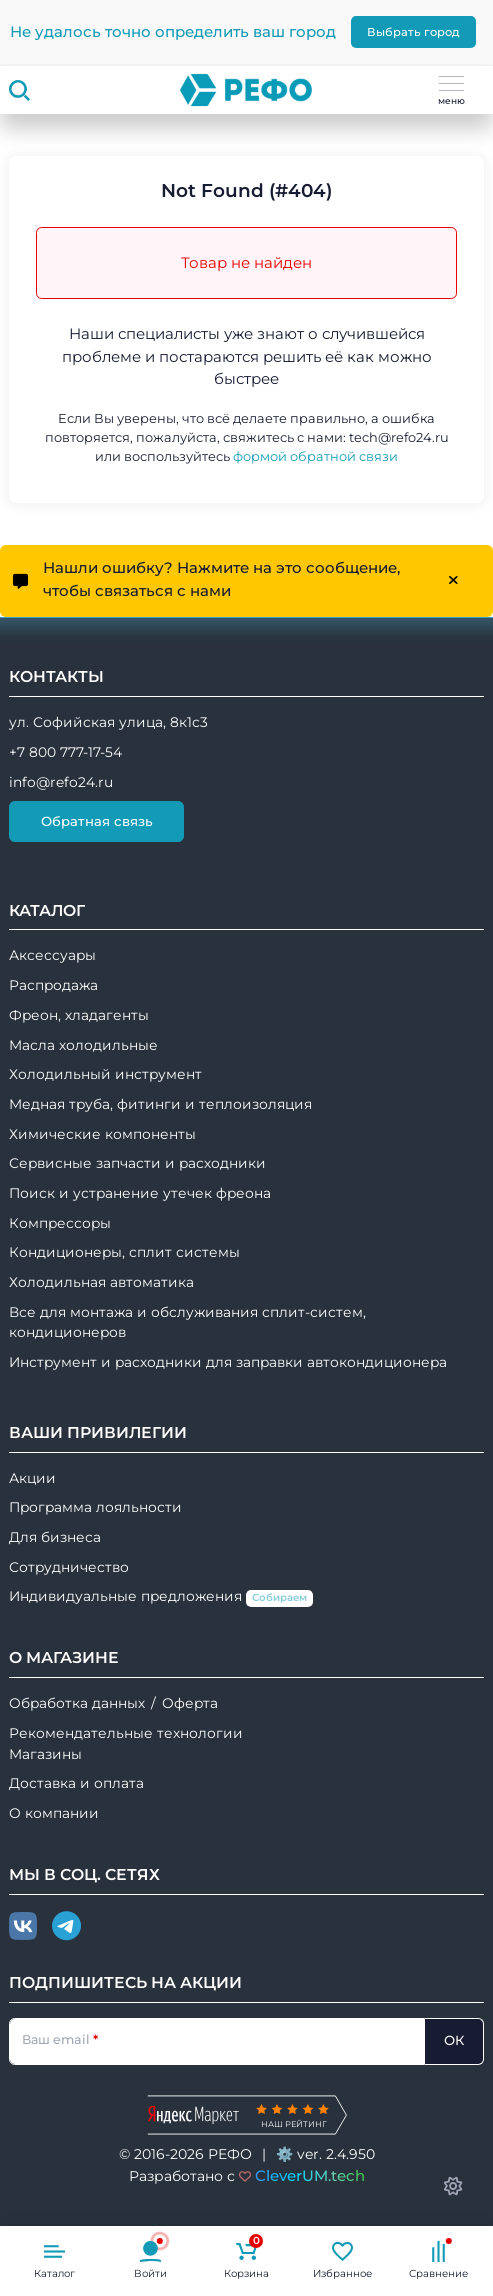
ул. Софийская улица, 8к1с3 (108, 722)
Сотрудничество (69, 1567)
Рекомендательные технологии (126, 1733)
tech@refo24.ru (399, 437)
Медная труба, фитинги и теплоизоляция (160, 1104)
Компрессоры (60, 1223)
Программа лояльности (95, 1507)
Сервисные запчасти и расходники (137, 1163)
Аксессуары (52, 955)
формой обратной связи (315, 456)
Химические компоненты (102, 1134)
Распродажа (53, 985)
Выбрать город (413, 32)
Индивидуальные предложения (161, 1597)
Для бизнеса (55, 1537)
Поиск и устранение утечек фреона (140, 1193)
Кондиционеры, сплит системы (124, 1252)
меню (451, 91)
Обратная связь (97, 821)
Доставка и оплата (76, 1783)
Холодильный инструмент (105, 1074)
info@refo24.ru (61, 782)
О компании (54, 1813)
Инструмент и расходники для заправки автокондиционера (228, 1362)
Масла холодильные (83, 1045)
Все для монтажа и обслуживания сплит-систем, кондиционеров (187, 1322)
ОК (454, 2040)
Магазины (45, 1754)
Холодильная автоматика (101, 1282)
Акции (32, 1478)
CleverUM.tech (310, 2175)
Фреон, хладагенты (79, 1015)
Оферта (190, 1703)
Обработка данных (77, 1703)
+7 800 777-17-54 (65, 752)
